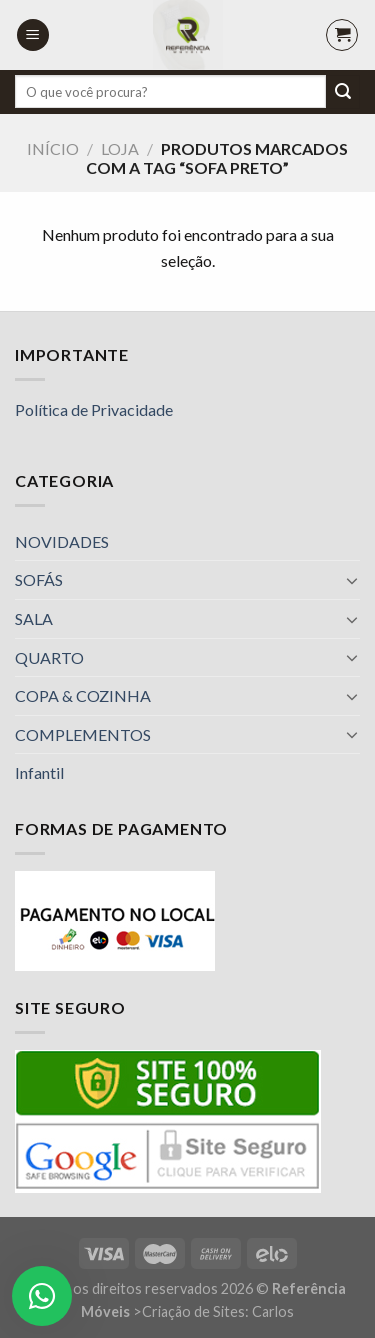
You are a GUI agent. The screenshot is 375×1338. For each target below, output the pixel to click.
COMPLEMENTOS (83, 734)
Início (53, 148)
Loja (120, 148)
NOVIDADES (62, 541)
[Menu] (33, 35)
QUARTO (49, 657)
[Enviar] (343, 92)
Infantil (39, 772)
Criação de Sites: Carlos (218, 1311)
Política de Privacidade (94, 409)
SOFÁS (39, 579)
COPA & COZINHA (83, 695)
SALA (34, 618)
